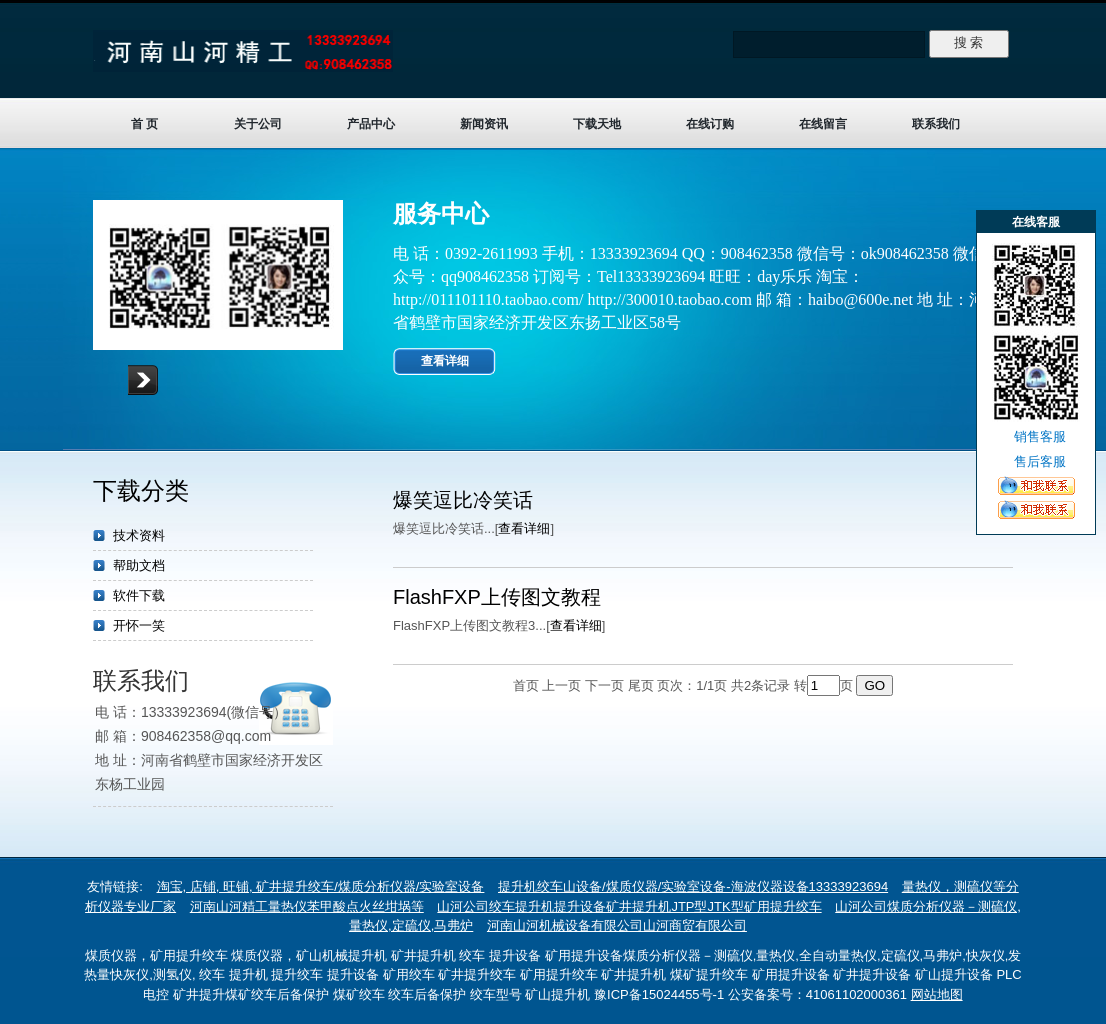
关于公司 (258, 124)
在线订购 (710, 124)
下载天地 (597, 124)
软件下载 (139, 595)
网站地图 (937, 994)
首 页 (144, 124)
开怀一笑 (139, 625)
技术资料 (139, 535)
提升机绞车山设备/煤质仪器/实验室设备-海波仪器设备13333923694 (693, 886)
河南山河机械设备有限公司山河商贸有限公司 (617, 925)
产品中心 (371, 124)
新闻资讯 (484, 124)
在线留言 (823, 124)
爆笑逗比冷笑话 (463, 500)
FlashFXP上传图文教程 (497, 597)
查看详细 (445, 361)
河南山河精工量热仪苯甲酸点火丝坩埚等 (307, 906)
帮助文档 (139, 565)
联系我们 (936, 124)
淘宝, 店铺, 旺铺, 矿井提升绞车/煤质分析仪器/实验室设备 (321, 886)
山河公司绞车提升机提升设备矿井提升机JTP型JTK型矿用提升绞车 (629, 906)
